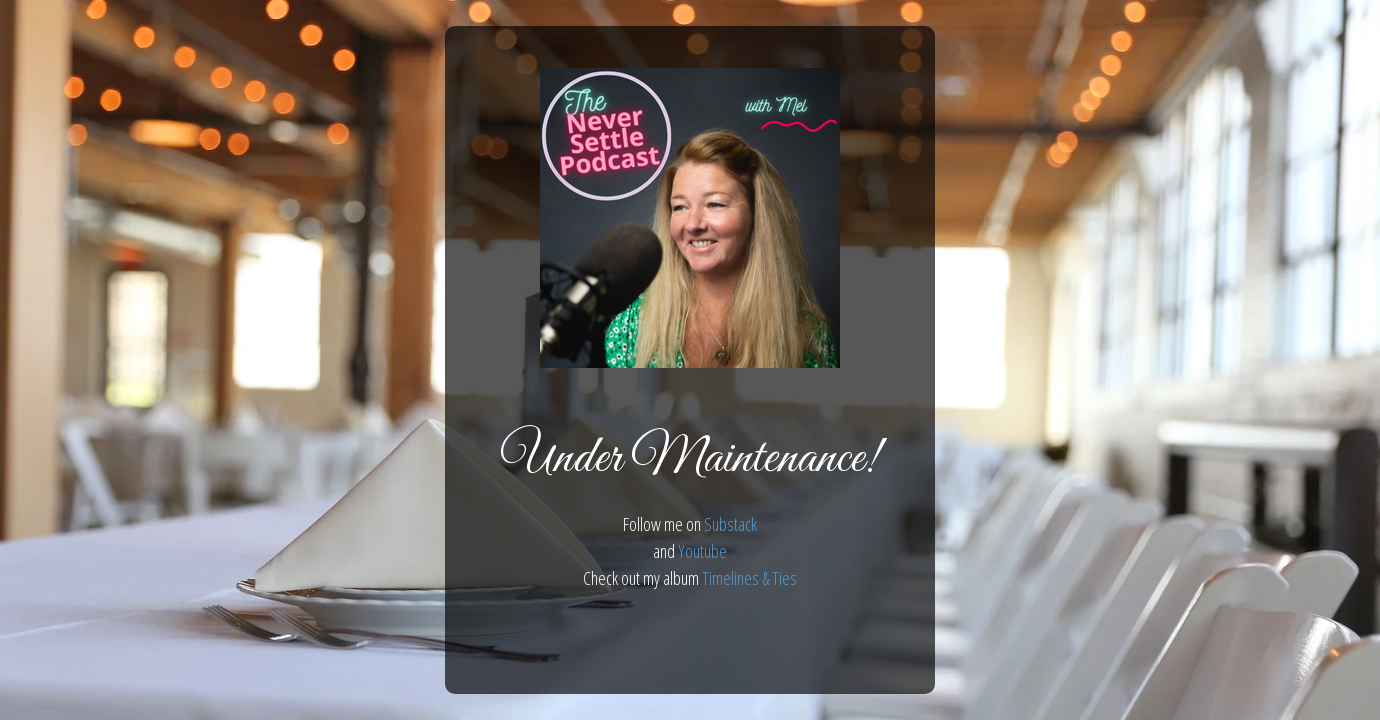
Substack (730, 524)
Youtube (702, 551)
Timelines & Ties (749, 578)
